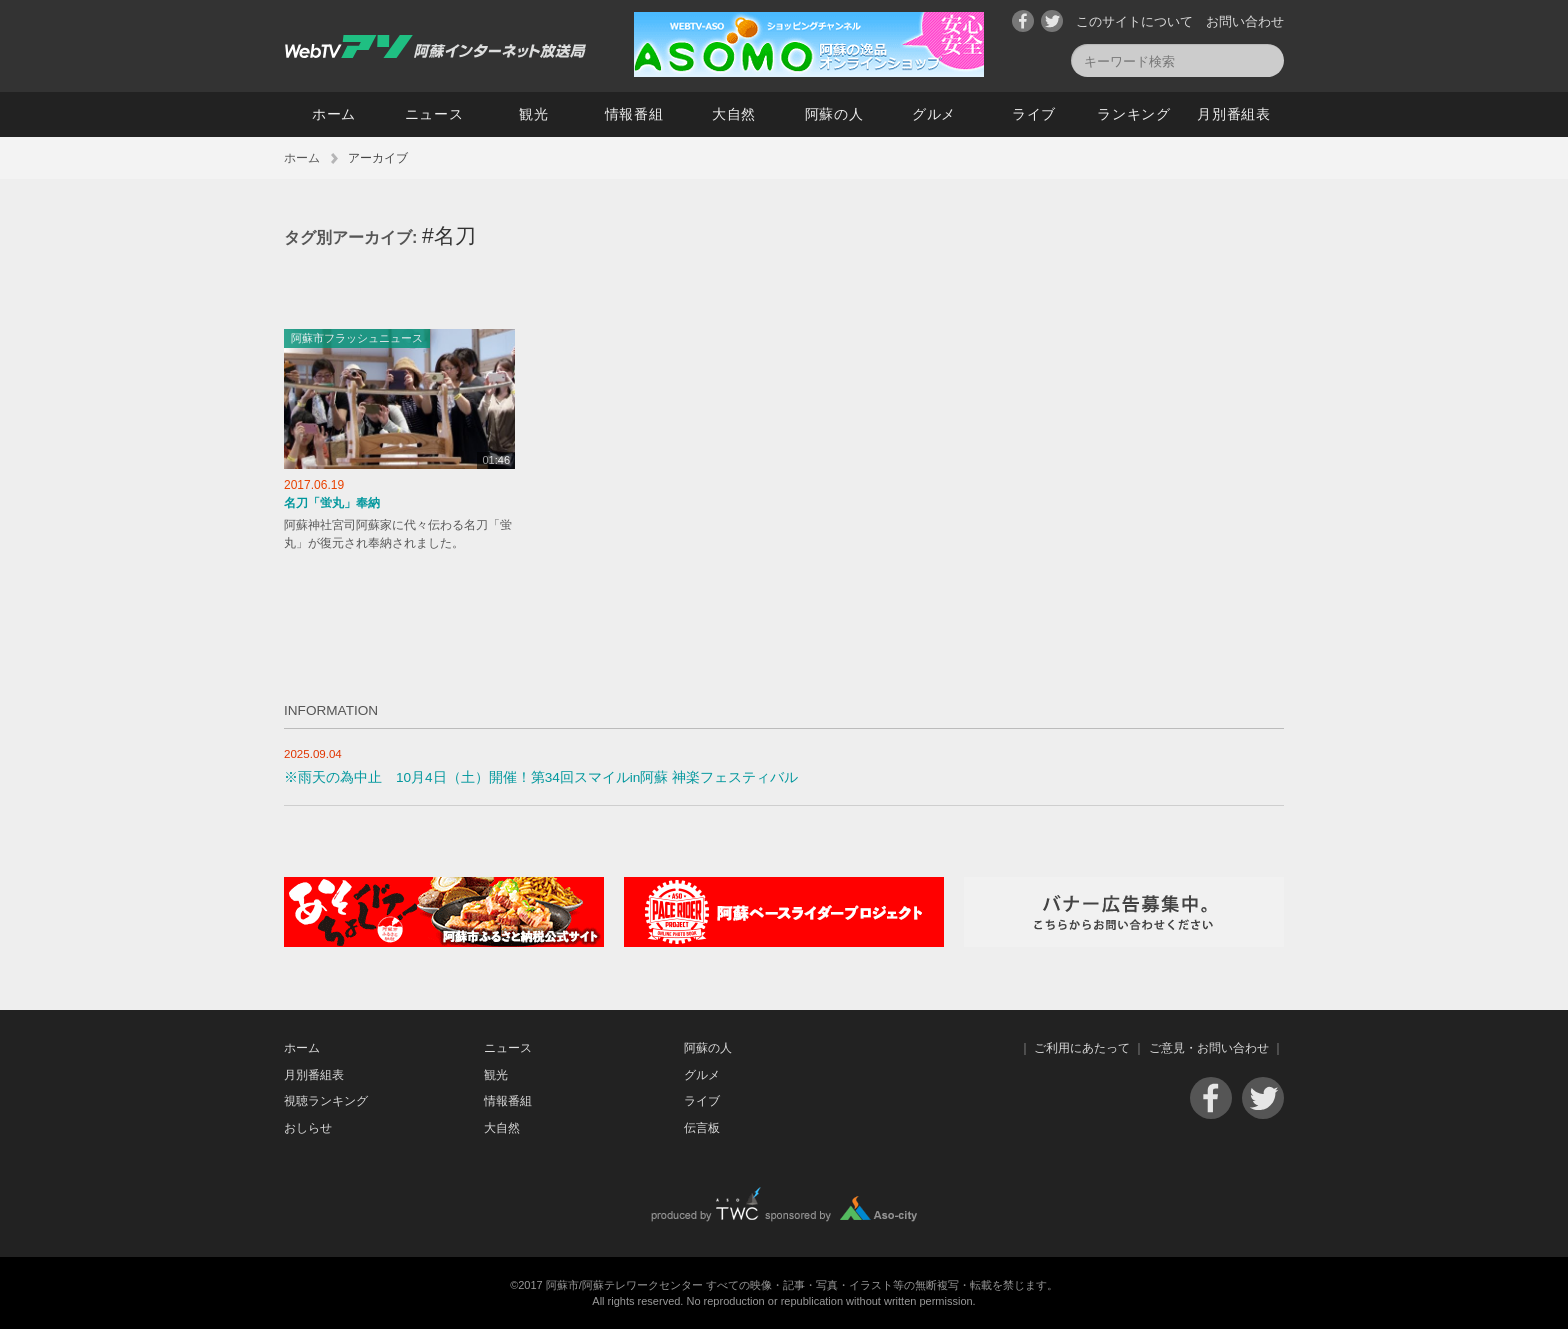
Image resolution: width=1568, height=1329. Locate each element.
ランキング (1134, 114)
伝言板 (702, 1128)
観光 (533, 114)
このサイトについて (1134, 21)
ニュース (434, 114)
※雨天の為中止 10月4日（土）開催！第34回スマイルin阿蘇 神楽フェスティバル (541, 777)
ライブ (1034, 114)
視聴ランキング (326, 1101)
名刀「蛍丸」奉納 (332, 503)
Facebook (1023, 21)
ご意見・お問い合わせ (1209, 1048)
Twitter (1052, 21)
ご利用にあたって (1082, 1048)
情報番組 (634, 114)
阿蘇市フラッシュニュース (357, 338)
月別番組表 (1234, 114)
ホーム (334, 114)
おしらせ (308, 1128)
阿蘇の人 (834, 114)
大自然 (734, 114)
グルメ (934, 114)
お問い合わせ (1245, 21)
